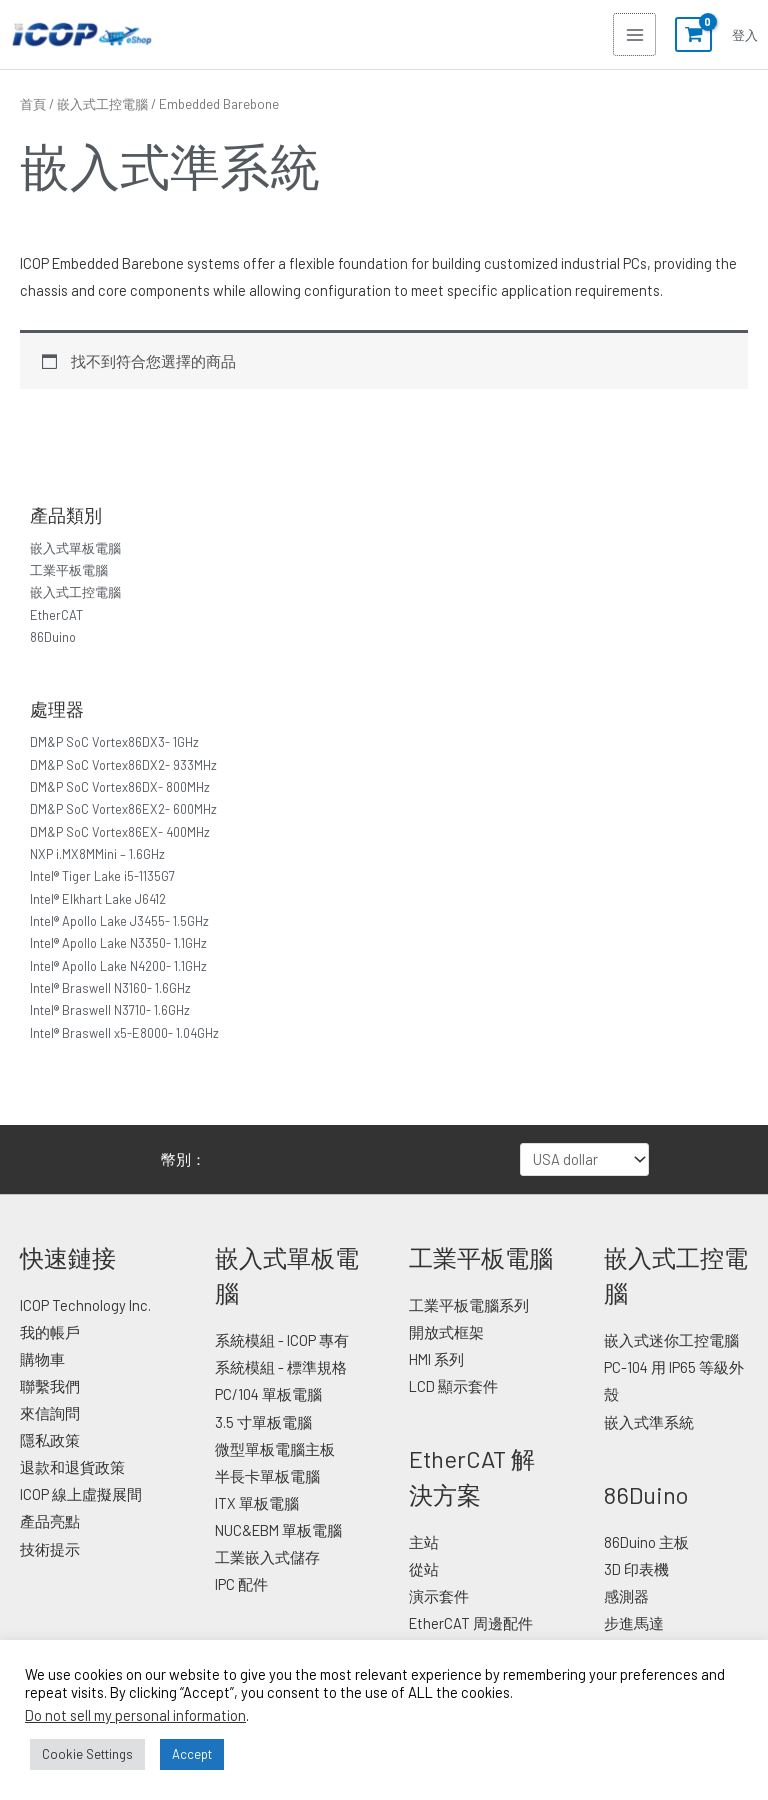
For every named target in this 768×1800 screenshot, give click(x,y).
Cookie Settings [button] (87, 1754)
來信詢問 (50, 1413)
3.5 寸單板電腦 (263, 1422)
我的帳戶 (50, 1332)
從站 (424, 1569)
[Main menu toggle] (634, 34)
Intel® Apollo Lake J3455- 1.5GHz (119, 921)
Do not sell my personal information (135, 1715)
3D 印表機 (636, 1569)
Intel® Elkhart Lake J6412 (98, 899)
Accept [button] (192, 1754)
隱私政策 (50, 1440)
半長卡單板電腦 (267, 1476)
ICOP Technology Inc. (85, 1305)
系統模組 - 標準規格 (281, 1367)
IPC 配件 (241, 1584)
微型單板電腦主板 (275, 1449)
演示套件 (439, 1596)
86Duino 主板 (646, 1542)
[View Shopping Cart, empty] (693, 35)
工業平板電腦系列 (469, 1305)
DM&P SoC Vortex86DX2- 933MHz (123, 765)
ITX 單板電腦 (257, 1503)
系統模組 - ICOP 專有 (282, 1340)
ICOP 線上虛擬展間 (81, 1494)
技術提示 (50, 1549)
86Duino (53, 637)
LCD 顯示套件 (453, 1386)
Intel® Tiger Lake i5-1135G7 (102, 876)
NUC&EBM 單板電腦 (278, 1530)
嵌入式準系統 (649, 1422)
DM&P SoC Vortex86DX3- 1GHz (114, 742)
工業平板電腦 (69, 570)
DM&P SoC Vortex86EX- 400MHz (120, 832)
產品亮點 (50, 1521)
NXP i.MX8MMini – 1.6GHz (97, 854)
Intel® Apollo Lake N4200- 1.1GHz (118, 966)
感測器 (626, 1596)
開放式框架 (446, 1332)
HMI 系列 (436, 1359)
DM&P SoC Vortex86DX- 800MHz (120, 787)
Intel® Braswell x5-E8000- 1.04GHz (124, 1033)
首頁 (33, 104)
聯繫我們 (50, 1386)
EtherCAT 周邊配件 (471, 1623)
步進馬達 (634, 1623)
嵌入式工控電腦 (75, 592)
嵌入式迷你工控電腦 (671, 1340)
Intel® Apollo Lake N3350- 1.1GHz (118, 943)
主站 (424, 1542)
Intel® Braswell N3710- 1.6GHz (110, 1010)
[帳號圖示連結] (745, 35)
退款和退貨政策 (72, 1467)
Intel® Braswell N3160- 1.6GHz (110, 988)
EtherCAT (56, 615)
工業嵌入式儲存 (267, 1557)
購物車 (42, 1359)
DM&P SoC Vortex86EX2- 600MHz (123, 809)
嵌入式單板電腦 (75, 548)
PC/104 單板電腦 (268, 1394)
